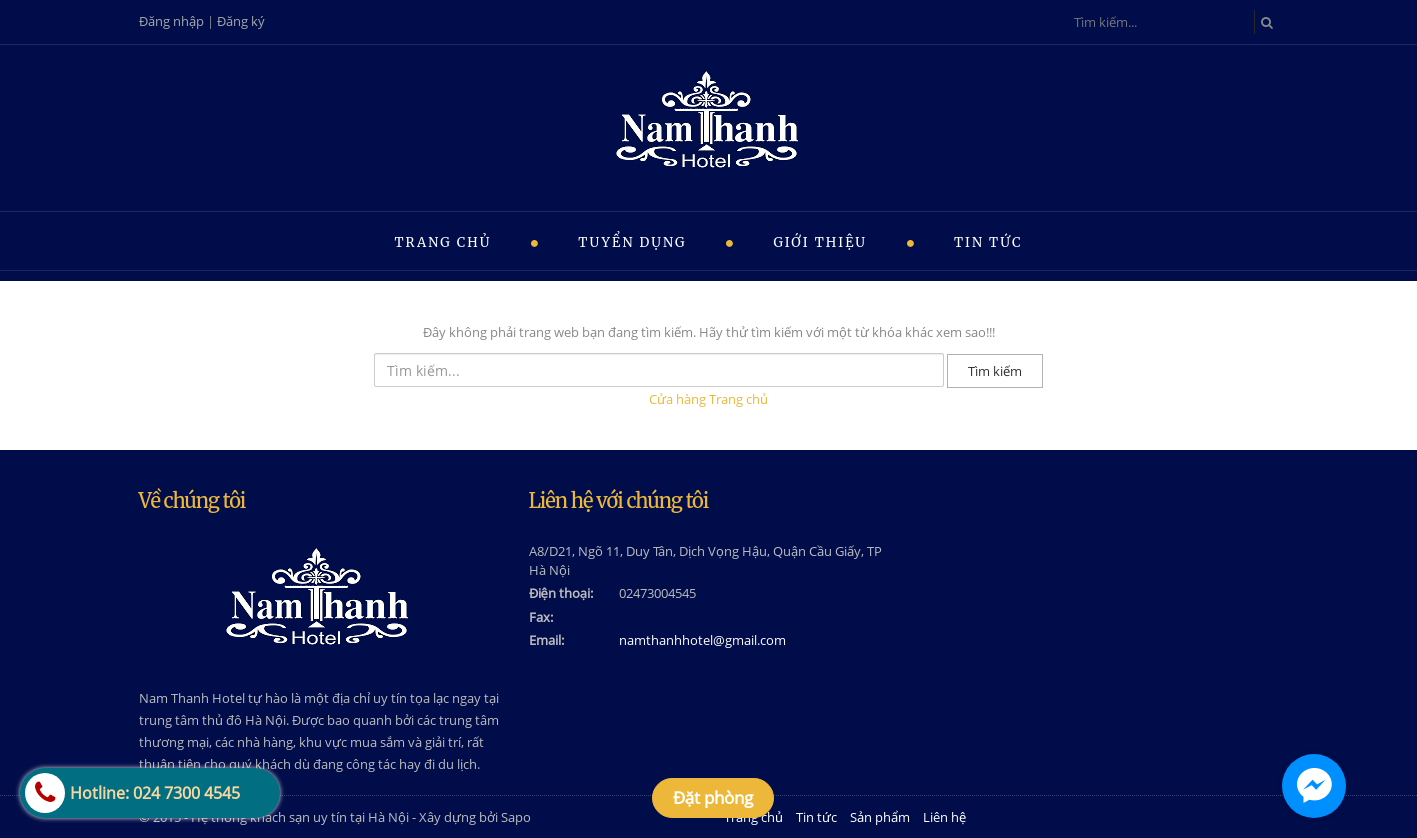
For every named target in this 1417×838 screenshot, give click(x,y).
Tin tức (816, 817)
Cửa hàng (677, 399)
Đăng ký (241, 21)
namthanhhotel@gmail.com (702, 640)
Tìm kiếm (995, 371)
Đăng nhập (171, 21)
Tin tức (988, 242)
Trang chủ (442, 242)
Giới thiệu (820, 242)
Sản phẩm (880, 817)
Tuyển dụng (632, 242)
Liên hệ (944, 817)
